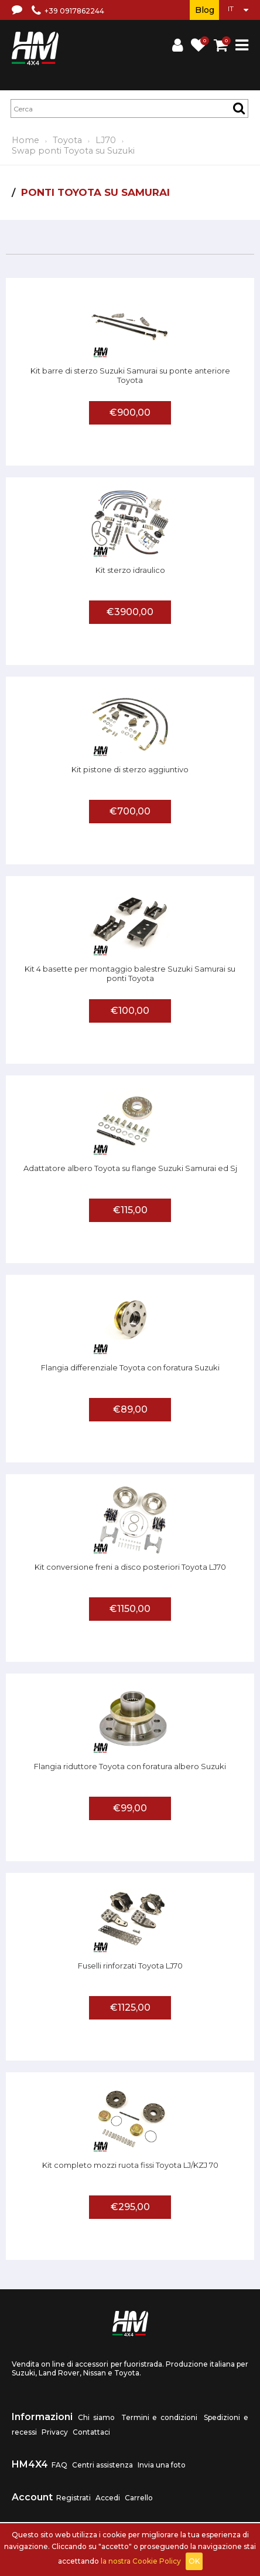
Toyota (67, 140)
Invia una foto (162, 2464)
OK (194, 2561)
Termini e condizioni (159, 2417)
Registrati (73, 2497)
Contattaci (91, 2432)
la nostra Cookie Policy (141, 2561)
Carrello (139, 2497)
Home (25, 140)
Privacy (55, 2432)
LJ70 (105, 140)
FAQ (59, 2464)
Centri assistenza (102, 2464)
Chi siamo (96, 2417)
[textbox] (129, 108)
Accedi (107, 2497)
